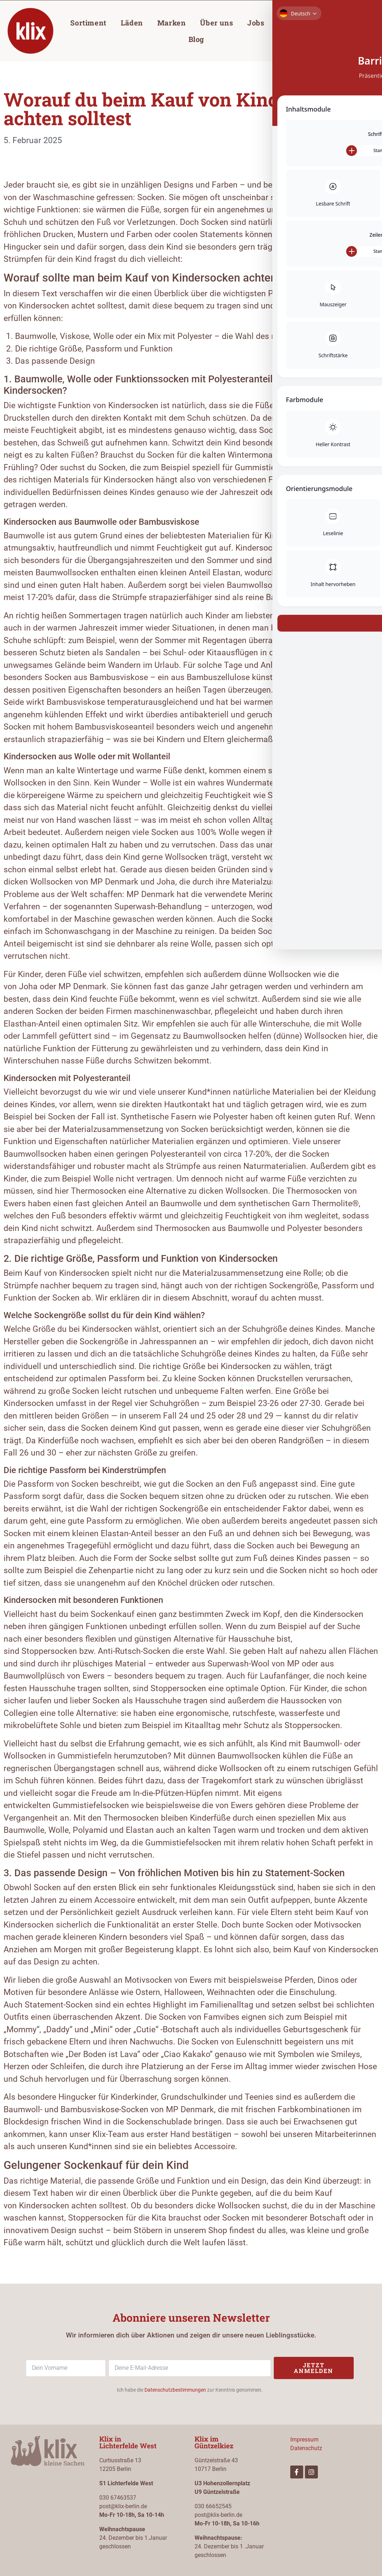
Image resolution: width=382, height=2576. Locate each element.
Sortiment (88, 22)
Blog (196, 39)
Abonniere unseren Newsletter (191, 2318)
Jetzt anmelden (313, 2367)
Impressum (304, 2439)
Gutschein (297, 22)
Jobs (255, 22)
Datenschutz (306, 2448)
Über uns (216, 22)
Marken (171, 22)
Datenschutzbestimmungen (175, 2390)
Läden (132, 22)
